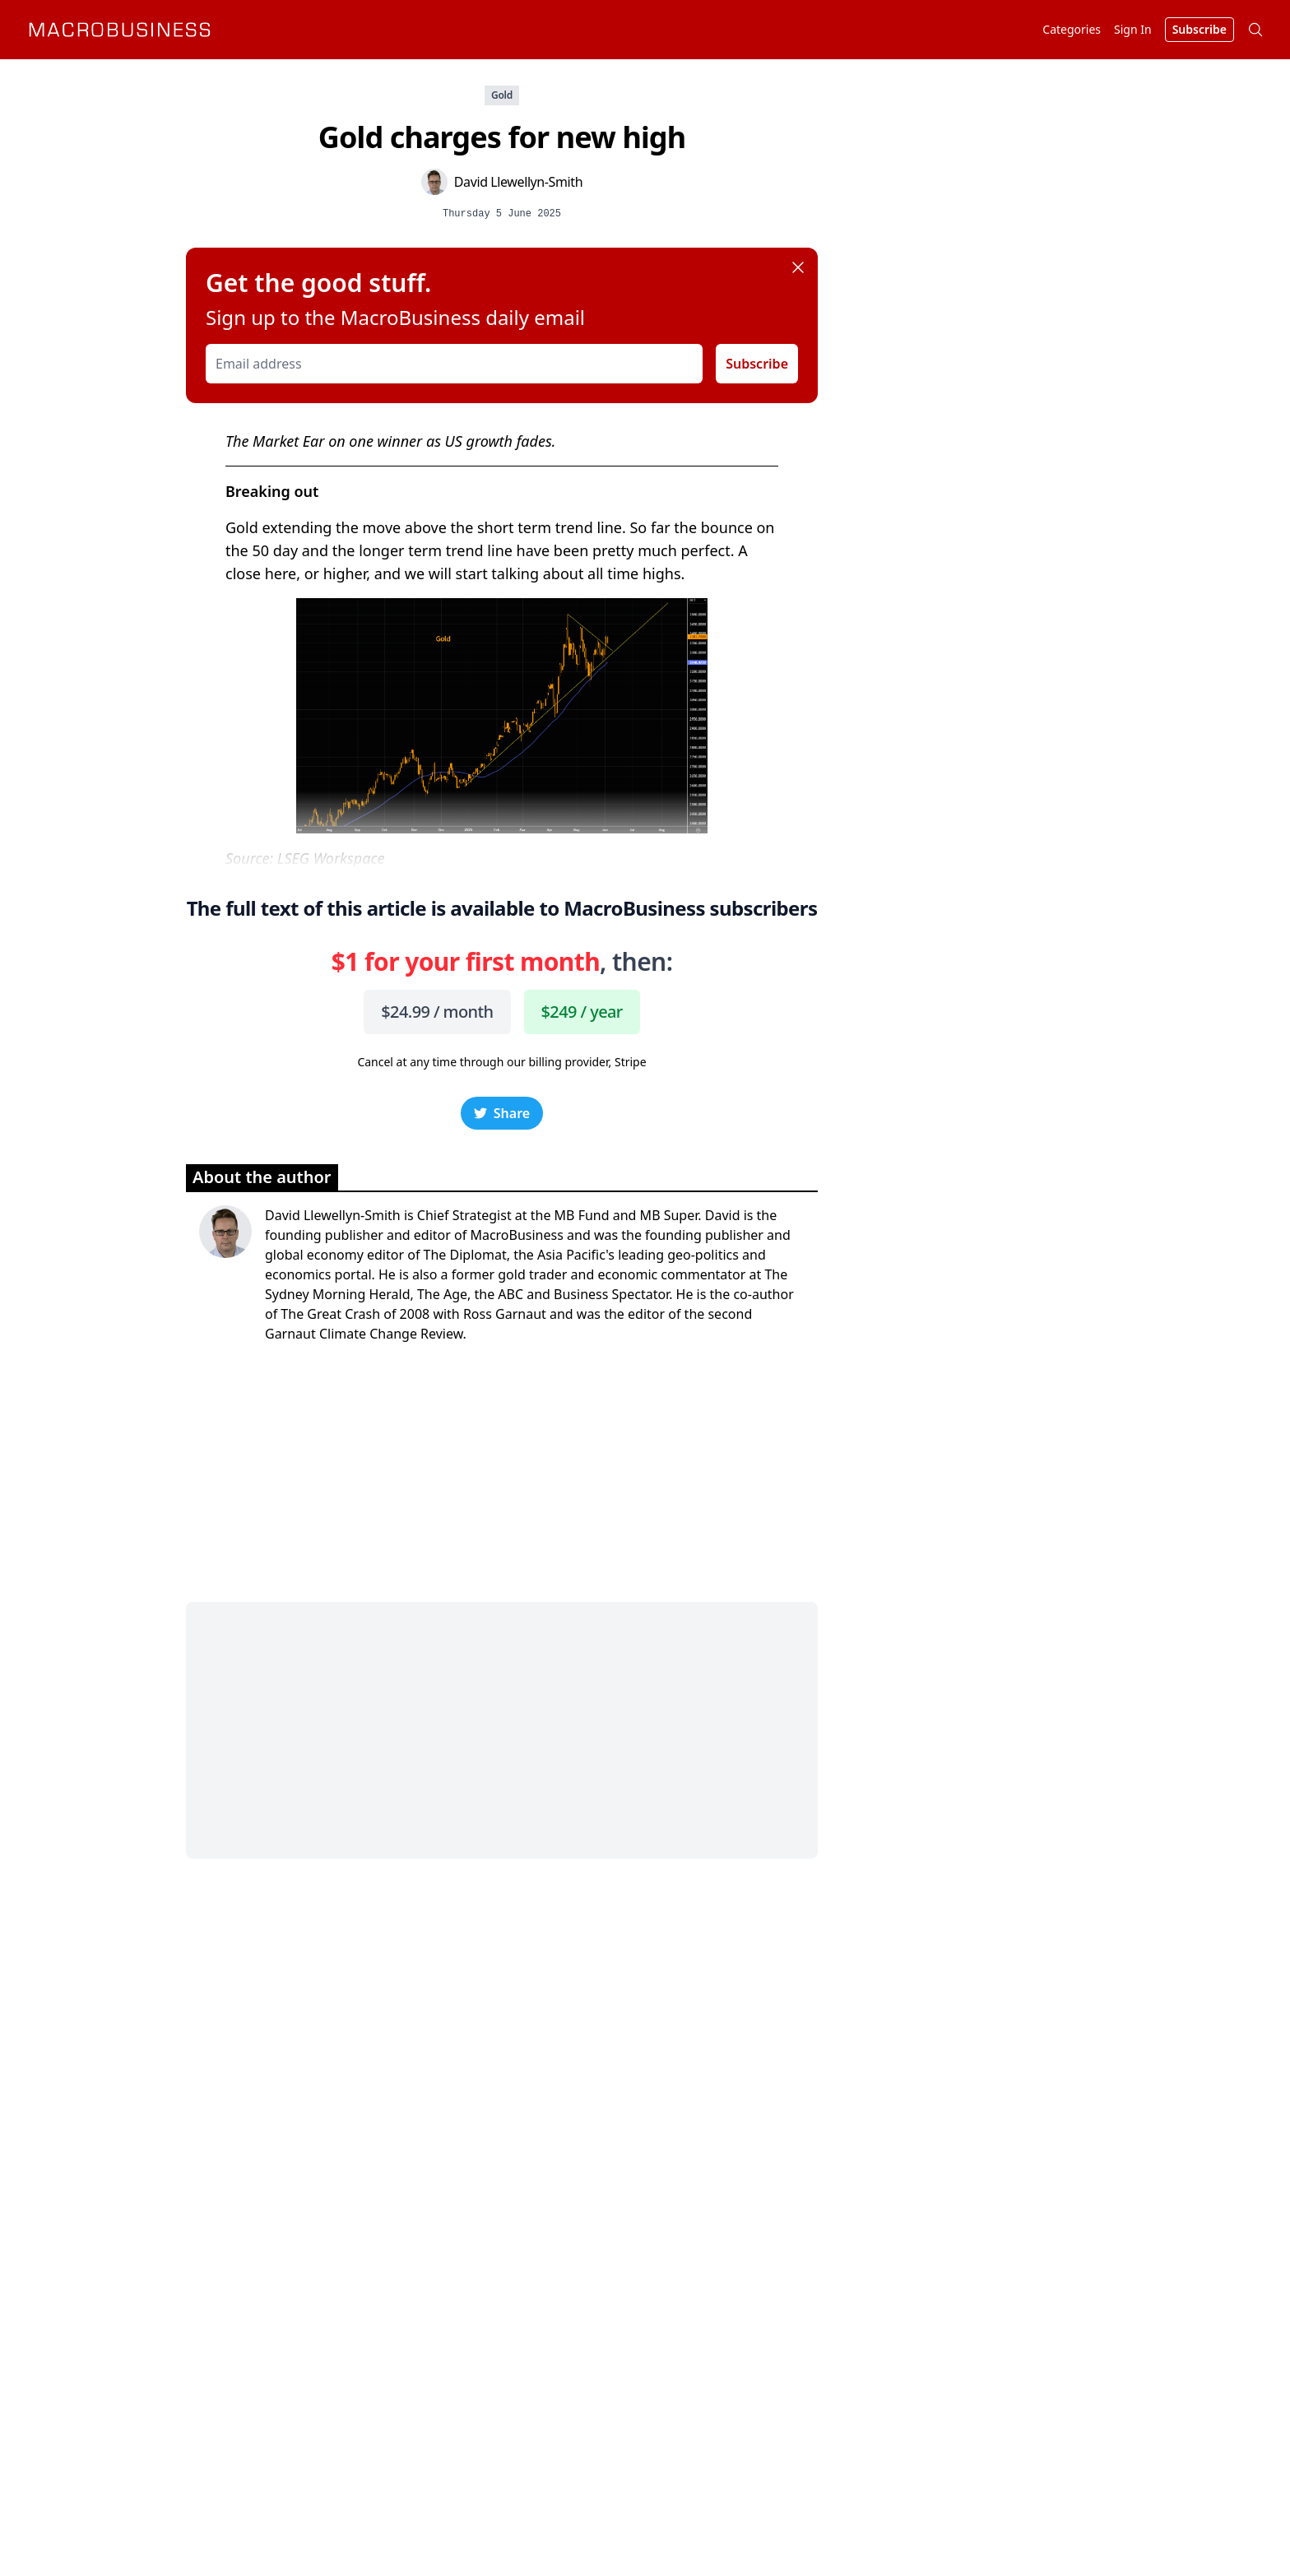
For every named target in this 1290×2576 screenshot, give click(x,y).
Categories (1071, 29)
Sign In (1133, 29)
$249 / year (582, 1011)
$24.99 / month (437, 1011)
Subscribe (757, 364)
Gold (502, 95)
